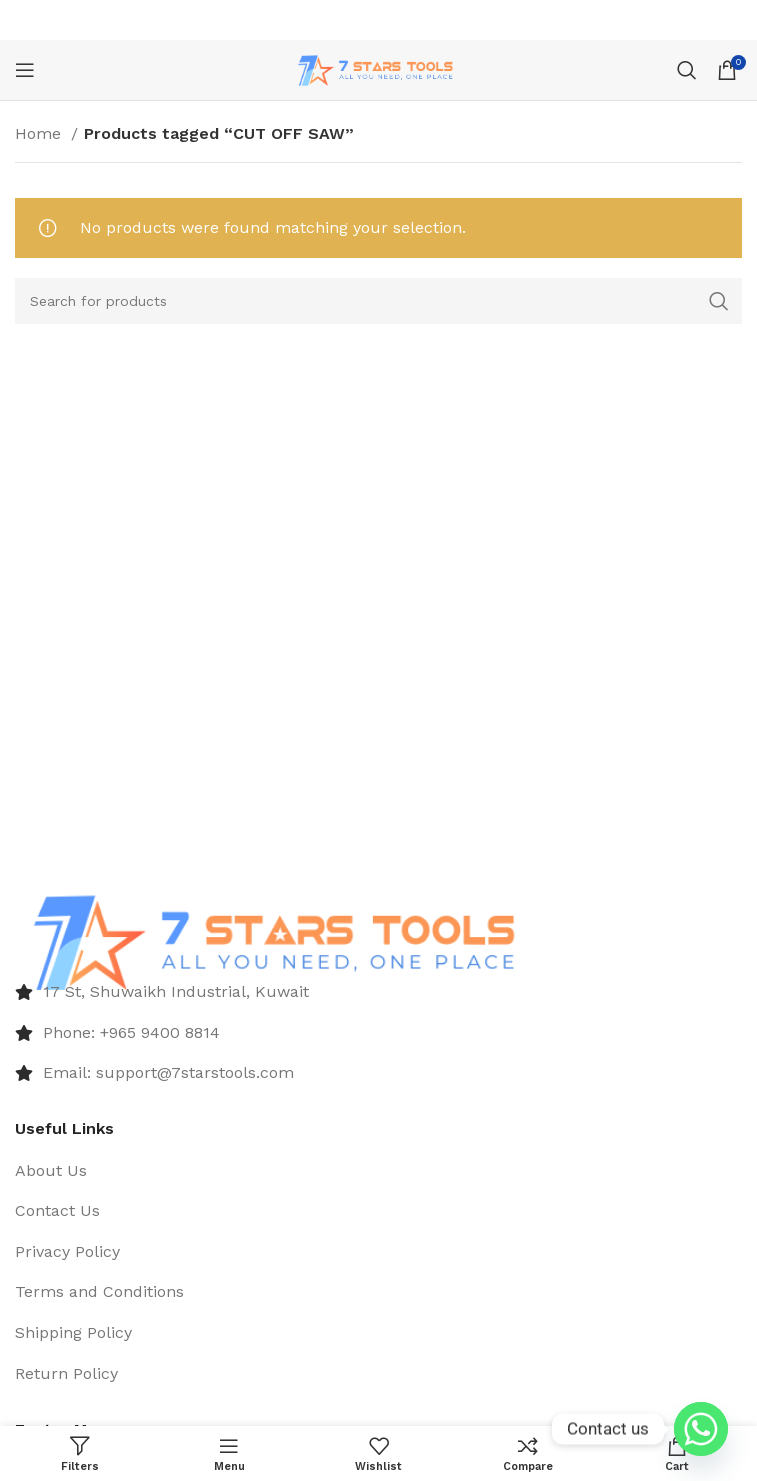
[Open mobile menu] (25, 70)
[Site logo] (378, 68)
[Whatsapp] (701, 1429)
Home (40, 133)
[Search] (687, 70)
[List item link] (378, 992)
